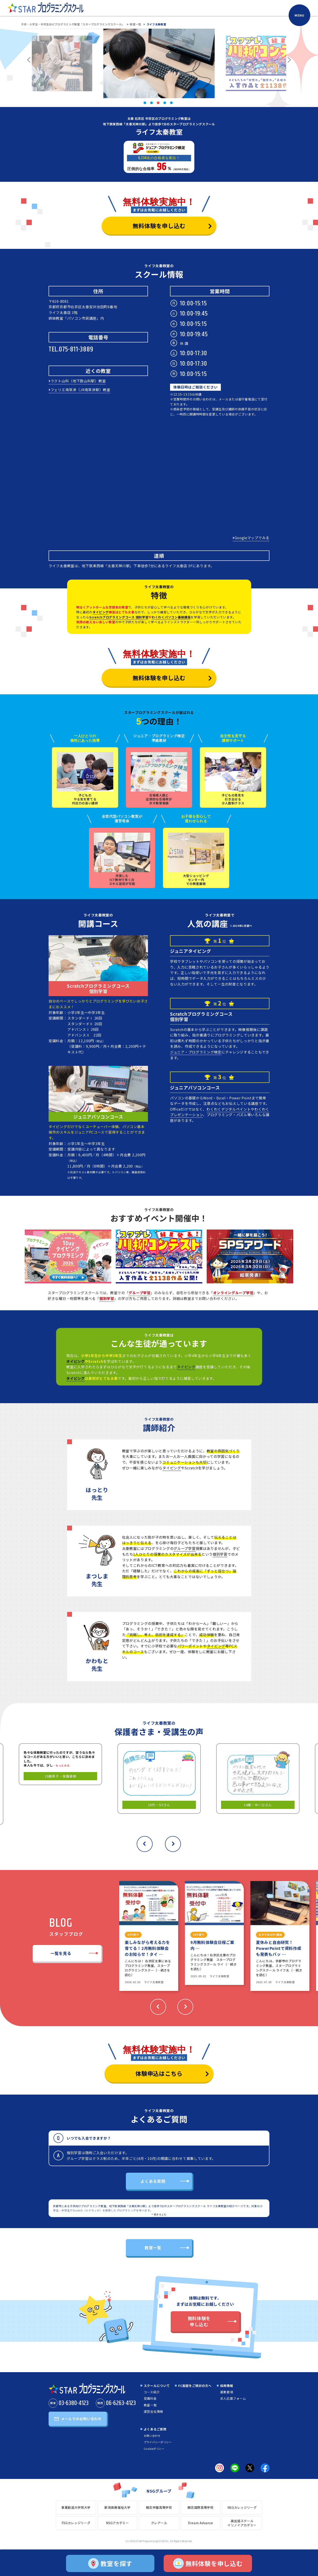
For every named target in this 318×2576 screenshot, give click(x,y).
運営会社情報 (153, 2411)
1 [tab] (146, 103)
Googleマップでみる (251, 537)
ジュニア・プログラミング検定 (195, 1052)
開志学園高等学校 (159, 2507)
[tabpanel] (159, 63)
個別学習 (106, 1298)
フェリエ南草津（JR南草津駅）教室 (79, 389)
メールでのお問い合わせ (81, 2418)
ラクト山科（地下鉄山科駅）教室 (77, 380)
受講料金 (150, 2398)
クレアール (159, 2523)
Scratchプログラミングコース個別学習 (201, 1016)
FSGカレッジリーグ (76, 2523)
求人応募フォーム (233, 2398)
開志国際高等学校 (200, 2507)
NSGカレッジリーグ (242, 2507)
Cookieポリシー (154, 2448)
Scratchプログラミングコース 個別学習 (118, 617)
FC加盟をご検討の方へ (195, 2385)
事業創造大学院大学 (76, 2507)
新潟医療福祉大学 (117, 2507)
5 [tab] (172, 103)
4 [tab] (165, 103)
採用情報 (226, 2385)
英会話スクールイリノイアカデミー (242, 2523)
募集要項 (226, 2392)
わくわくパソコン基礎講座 (171, 617)
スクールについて (157, 2385)
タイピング (101, 612)
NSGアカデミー (117, 2523)
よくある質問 (152, 2181)
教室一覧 (135, 24)
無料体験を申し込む (159, 226)
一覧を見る (61, 1953)
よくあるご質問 (155, 2429)
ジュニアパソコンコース (195, 1087)
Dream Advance (200, 2523)
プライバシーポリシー (158, 2442)
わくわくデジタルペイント (228, 1109)
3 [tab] (159, 103)
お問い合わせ (152, 2435)
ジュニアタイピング (190, 951)
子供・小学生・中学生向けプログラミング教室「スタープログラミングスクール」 (73, 24)
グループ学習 (139, 1292)
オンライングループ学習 (233, 1292)
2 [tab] (152, 103)
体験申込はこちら (159, 2073)
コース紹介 (152, 2392)
